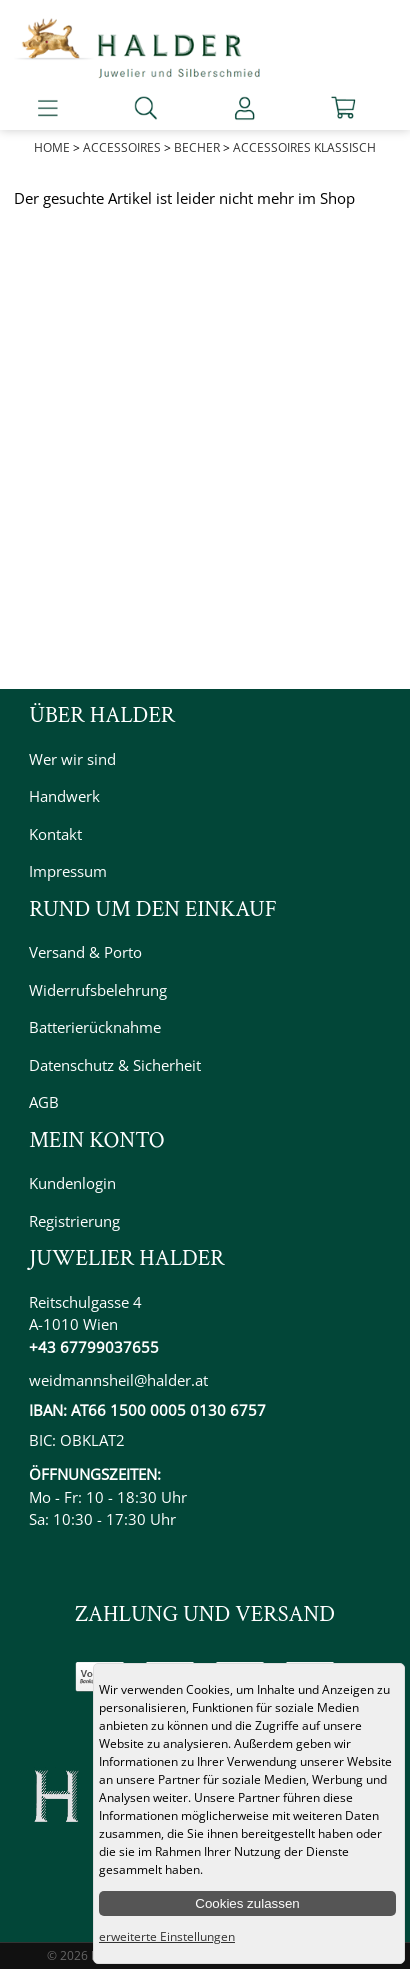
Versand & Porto (85, 952)
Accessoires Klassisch (304, 147)
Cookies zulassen (247, 1903)
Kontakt (55, 834)
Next (384, 164)
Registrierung (74, 1221)
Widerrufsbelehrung (98, 990)
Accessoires (122, 147)
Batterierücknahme (95, 1027)
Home (52, 147)
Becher (197, 147)
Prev (26, 164)
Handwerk (64, 796)
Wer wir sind (72, 759)
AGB (44, 1102)
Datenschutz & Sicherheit (115, 1065)
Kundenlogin (72, 1183)
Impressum (68, 871)
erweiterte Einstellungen (167, 1936)
